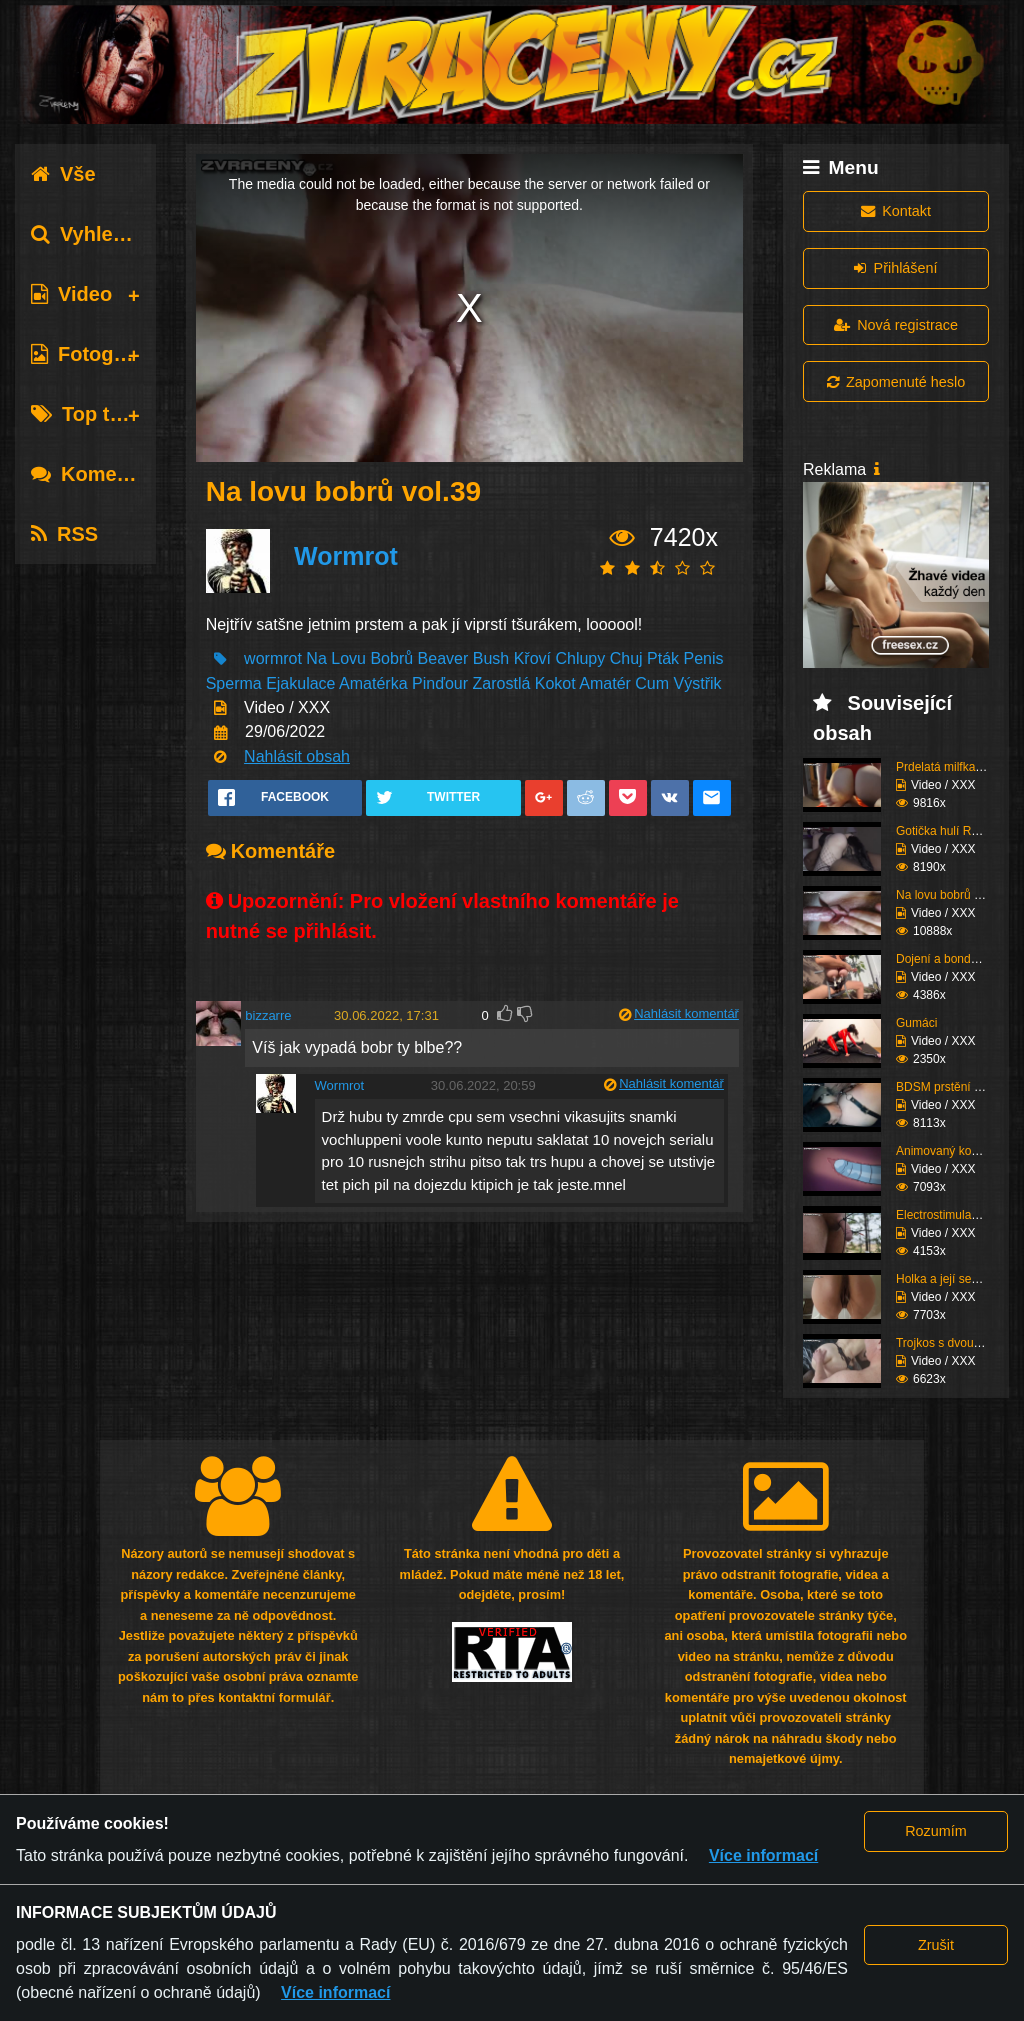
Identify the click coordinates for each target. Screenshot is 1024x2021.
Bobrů (391, 658)
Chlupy (580, 658)
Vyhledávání (103, 234)
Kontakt (896, 211)
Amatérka (373, 683)
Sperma (234, 683)
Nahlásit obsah (297, 756)
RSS (64, 534)
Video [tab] (71, 294)
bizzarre (268, 1015)
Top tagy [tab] (87, 414)
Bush (491, 658)
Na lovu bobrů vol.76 (951, 895)
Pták (663, 658)
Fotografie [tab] (93, 354)
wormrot (273, 658)
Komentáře (98, 474)
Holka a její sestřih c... (954, 1279)
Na (316, 658)
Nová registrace (896, 325)
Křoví (532, 658)
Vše (63, 174)
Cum (652, 683)
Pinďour (440, 683)
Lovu (348, 658)
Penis (704, 658)
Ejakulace (300, 683)
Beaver (443, 658)
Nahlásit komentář (686, 1013)
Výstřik (698, 683)
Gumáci (916, 1023)
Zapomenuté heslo (896, 382)
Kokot (555, 683)
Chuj (626, 658)
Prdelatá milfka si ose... (958, 767)
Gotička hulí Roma (945, 831)
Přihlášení (895, 268)
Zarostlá (502, 683)
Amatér (605, 683)
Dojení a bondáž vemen (959, 959)
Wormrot (346, 556)
